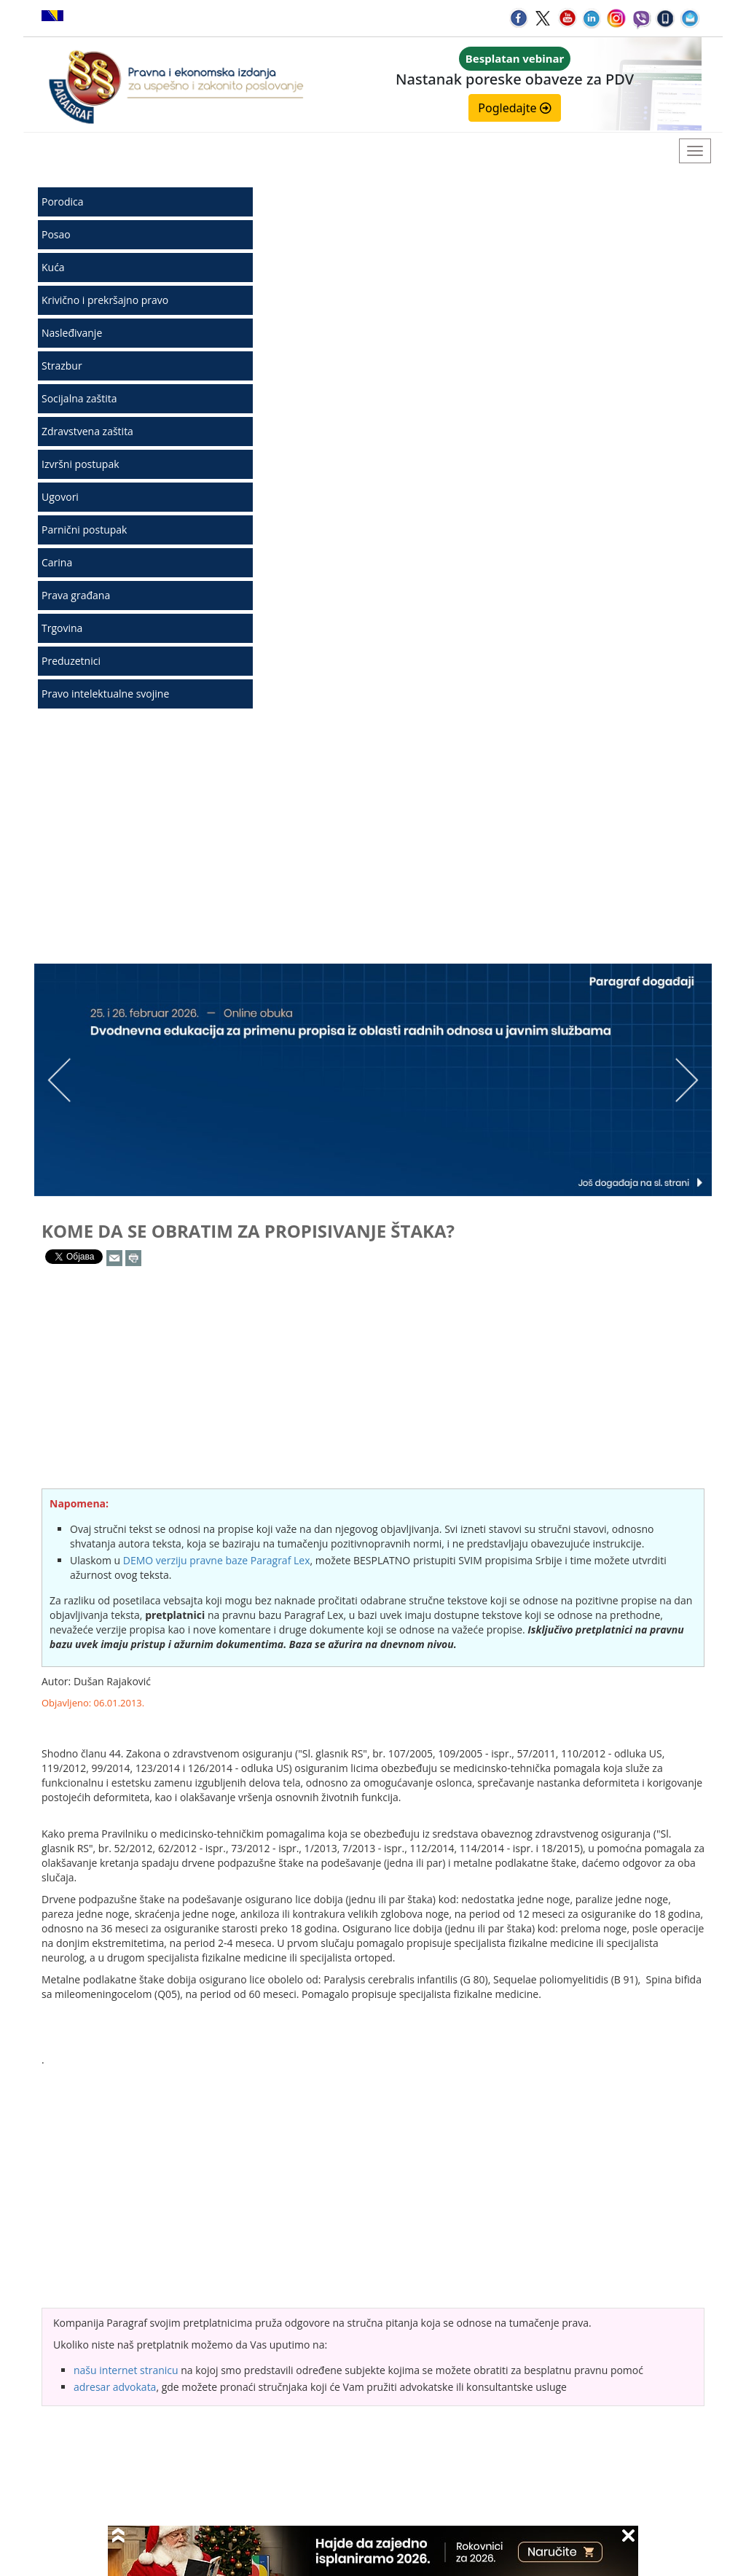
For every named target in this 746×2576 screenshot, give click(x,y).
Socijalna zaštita (79, 398)
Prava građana (76, 595)
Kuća (53, 267)
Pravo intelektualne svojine (105, 693)
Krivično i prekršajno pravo (105, 300)
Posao (56, 234)
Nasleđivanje (72, 333)
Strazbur (62, 365)
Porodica (63, 201)
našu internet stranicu (126, 2370)
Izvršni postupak (80, 464)
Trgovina (62, 628)
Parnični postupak (84, 529)
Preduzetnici (71, 661)
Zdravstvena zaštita (87, 431)
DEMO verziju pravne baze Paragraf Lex (216, 1560)
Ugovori (60, 497)
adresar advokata (115, 2387)
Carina (57, 562)
